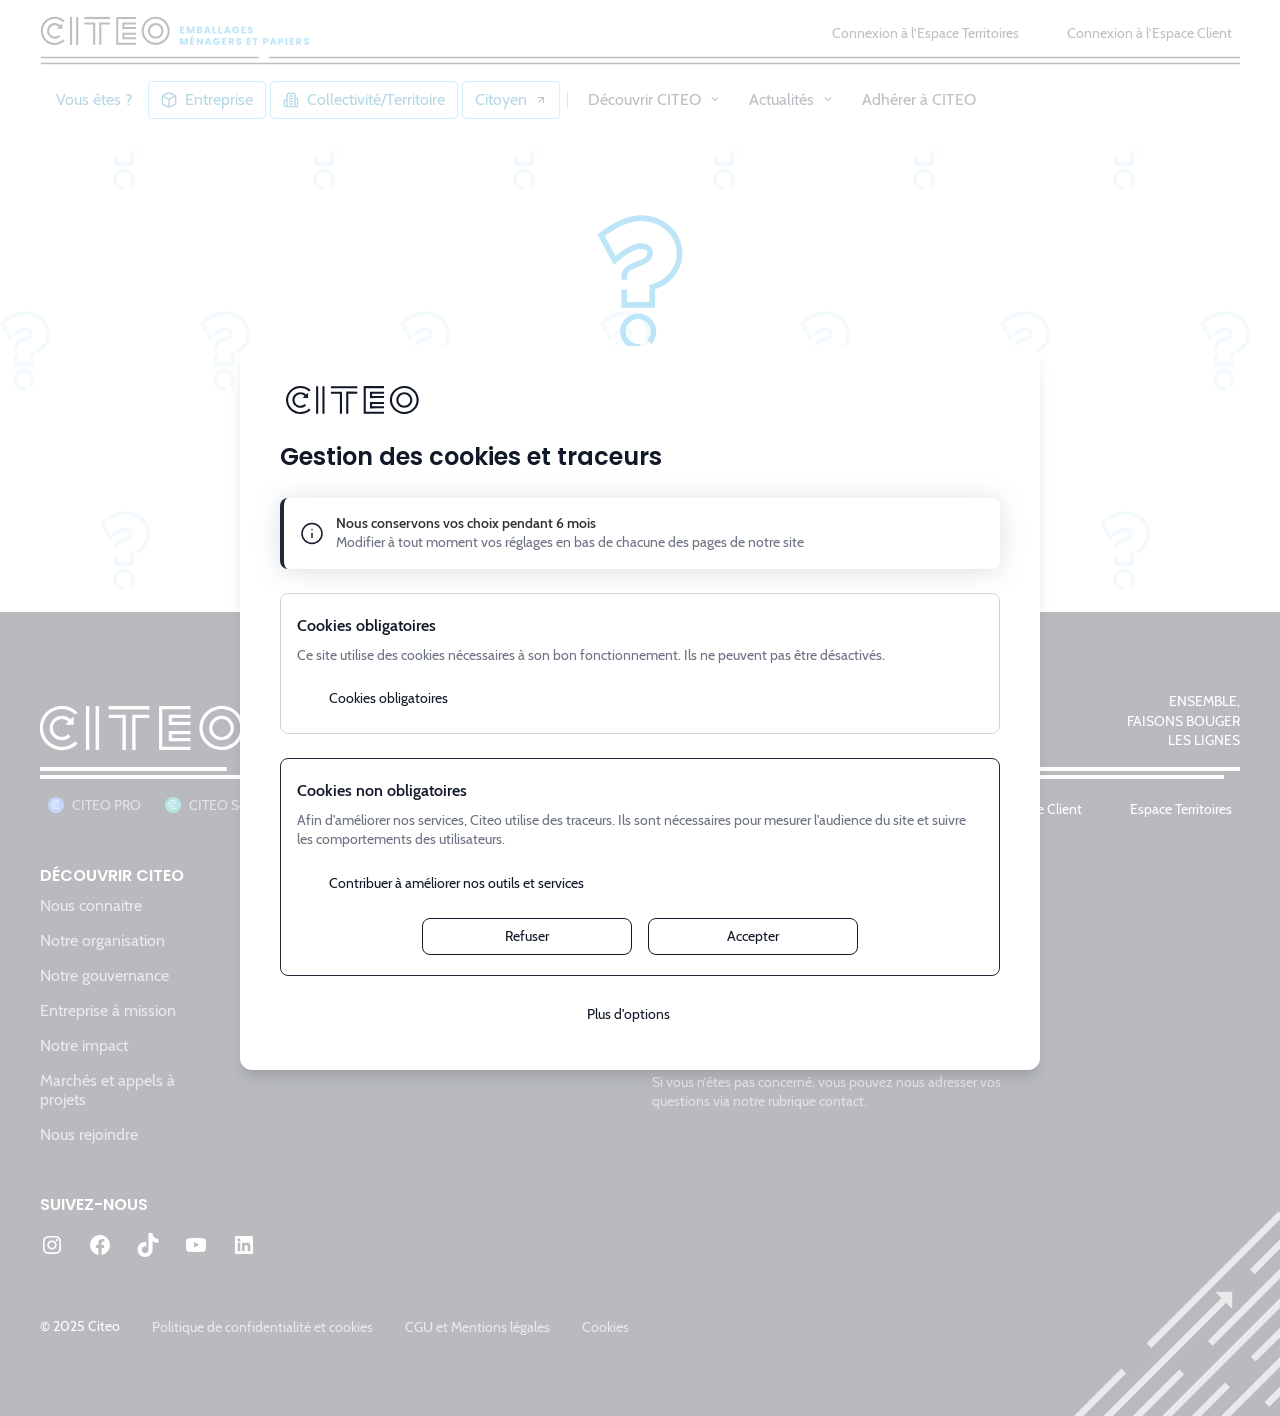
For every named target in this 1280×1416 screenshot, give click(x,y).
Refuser (527, 936)
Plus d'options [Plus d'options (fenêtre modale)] (628, 1014)
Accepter (753, 936)
